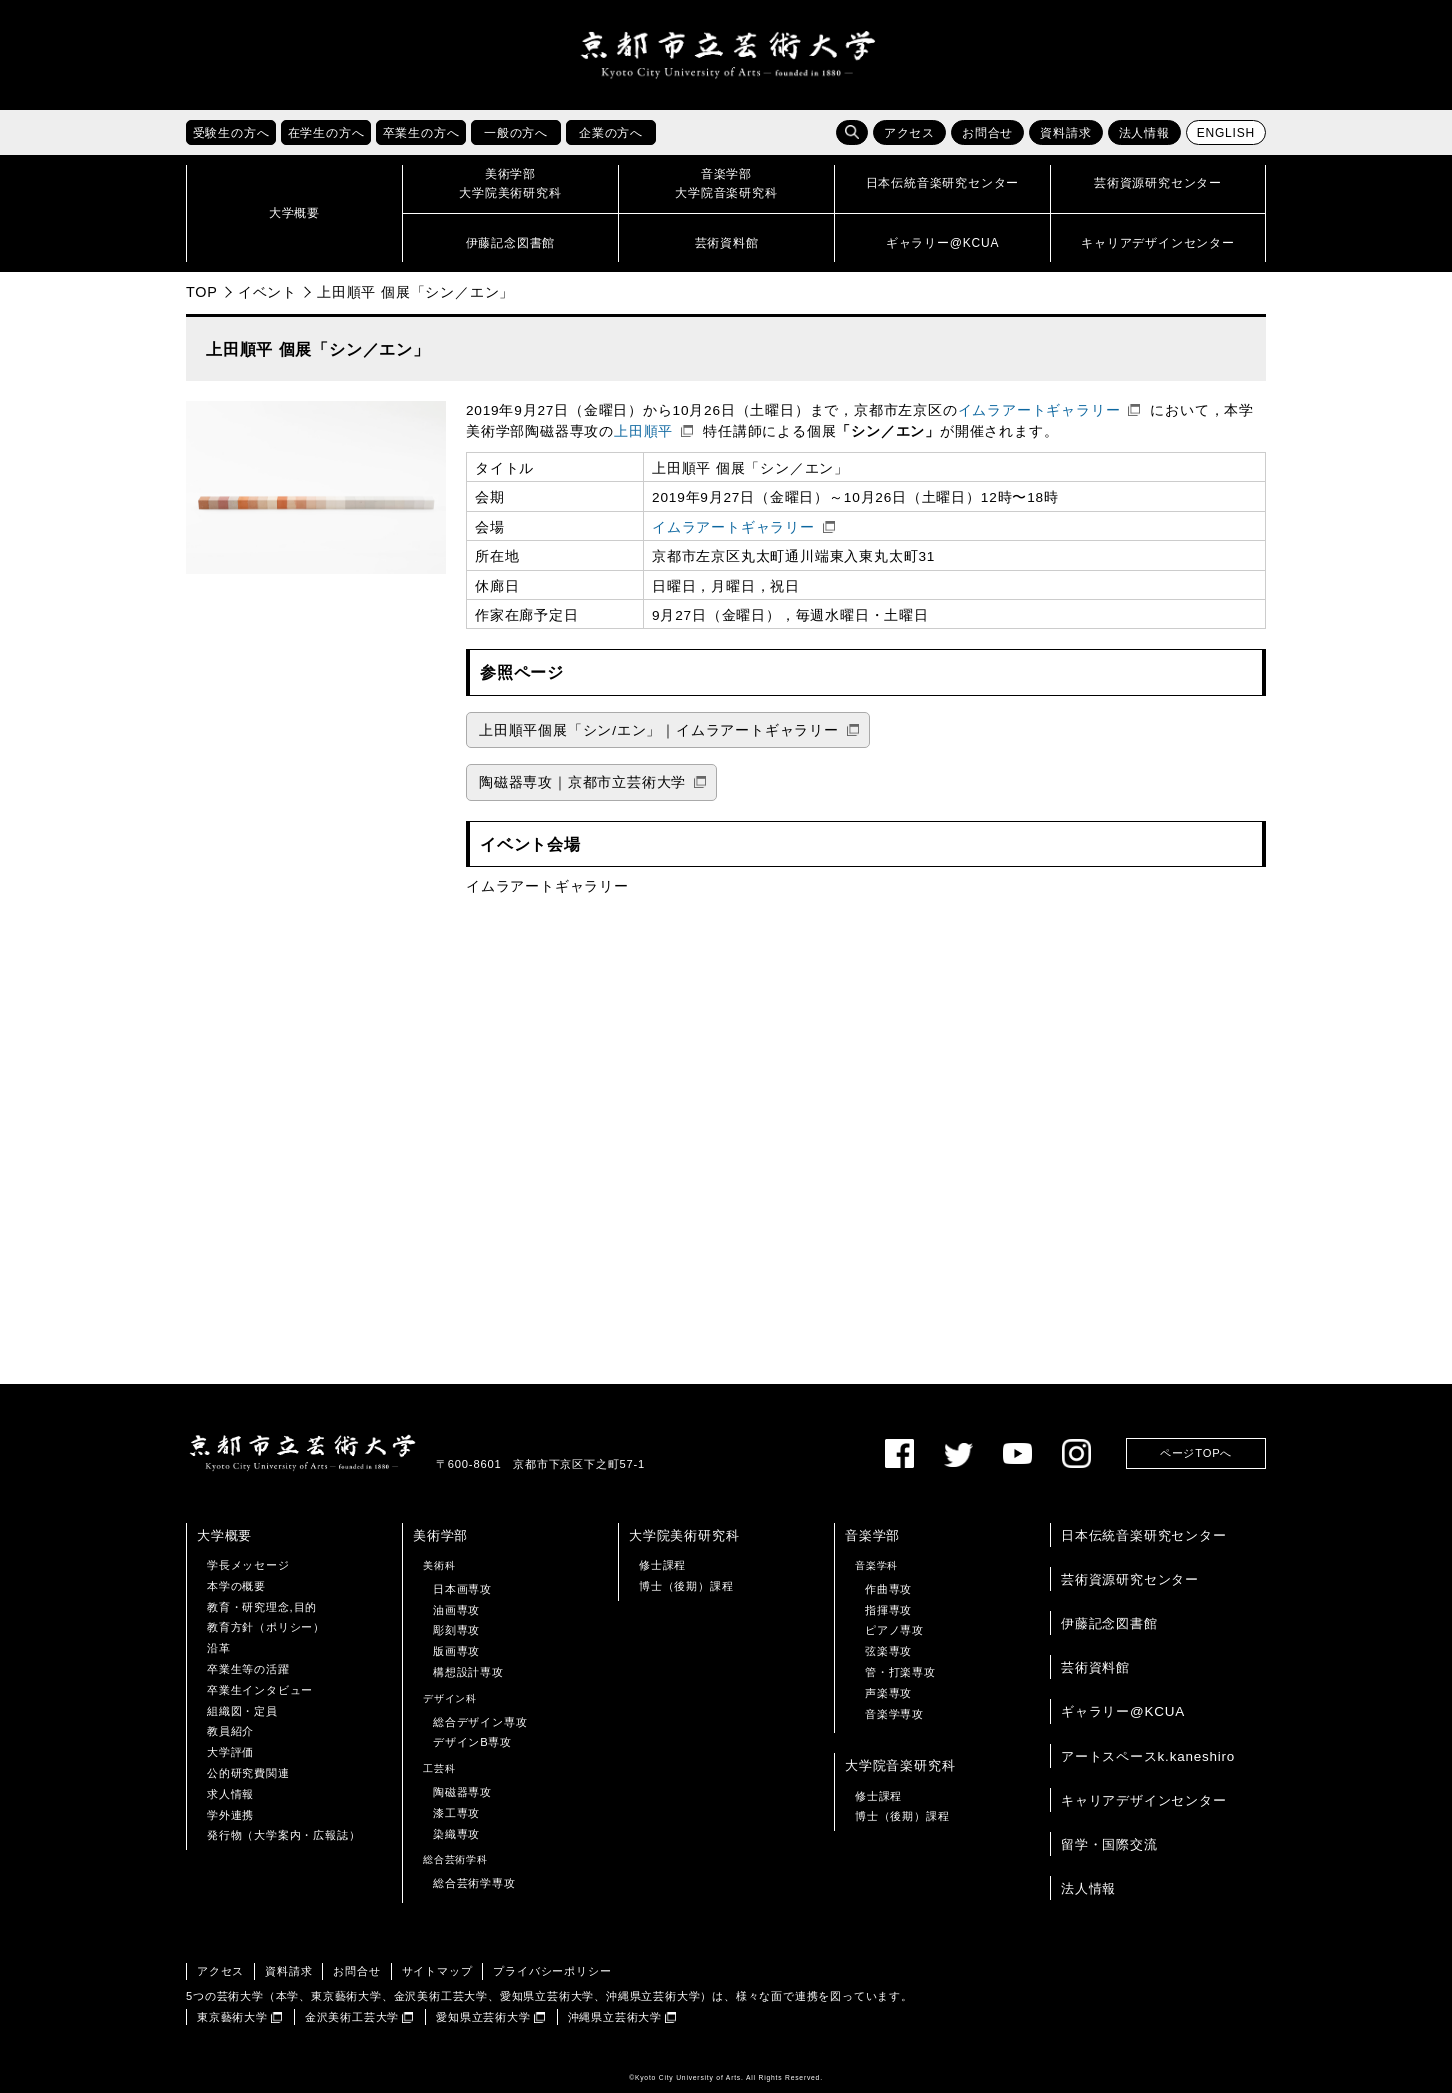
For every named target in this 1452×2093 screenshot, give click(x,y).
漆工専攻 (456, 1813)
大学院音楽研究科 (900, 1765)
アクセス (909, 133)
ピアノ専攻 (894, 1630)
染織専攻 (456, 1834)
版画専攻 (456, 1651)
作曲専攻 (888, 1589)
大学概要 (224, 1535)
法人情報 (1144, 133)
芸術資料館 (1095, 1667)
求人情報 (230, 1794)
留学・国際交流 (1109, 1844)
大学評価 (230, 1752)
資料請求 (1065, 133)
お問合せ (987, 133)
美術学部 (440, 1535)
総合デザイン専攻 (480, 1722)
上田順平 (643, 431)
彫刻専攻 (456, 1630)
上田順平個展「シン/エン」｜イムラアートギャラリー (659, 730)
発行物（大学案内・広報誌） (283, 1835)
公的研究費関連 (248, 1773)
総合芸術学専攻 (474, 1883)
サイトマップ (437, 1971)
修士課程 (662, 1565)
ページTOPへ (1196, 1453)
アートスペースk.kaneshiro (1148, 1756)
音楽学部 (872, 1535)
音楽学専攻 (894, 1714)
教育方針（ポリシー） (266, 1627)
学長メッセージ (248, 1565)
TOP (202, 292)
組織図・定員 (242, 1711)
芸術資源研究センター (1130, 1579)
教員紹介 (230, 1731)
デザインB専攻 (472, 1742)
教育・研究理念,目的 (262, 1607)
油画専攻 (456, 1610)
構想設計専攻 (468, 1672)
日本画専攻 (462, 1589)
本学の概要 (236, 1586)
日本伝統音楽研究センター (1144, 1535)
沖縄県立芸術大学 (615, 2017)
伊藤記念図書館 (1109, 1623)
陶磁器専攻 (462, 1792)
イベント (267, 292)
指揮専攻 (888, 1610)
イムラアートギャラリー (1039, 410)
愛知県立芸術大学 (483, 2017)
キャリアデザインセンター (1144, 1800)
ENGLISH (1226, 133)
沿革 (219, 1648)
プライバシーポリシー (552, 1971)
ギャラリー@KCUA (1123, 1711)
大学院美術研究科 (684, 1535)
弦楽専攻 (888, 1651)
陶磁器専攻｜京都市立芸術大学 (582, 782)
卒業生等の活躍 (248, 1669)
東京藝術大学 (232, 2017)
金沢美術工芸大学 (352, 2017)
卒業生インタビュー (260, 1690)
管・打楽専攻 (900, 1672)
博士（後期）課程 (686, 1586)
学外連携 (230, 1815)
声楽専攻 (888, 1693)
